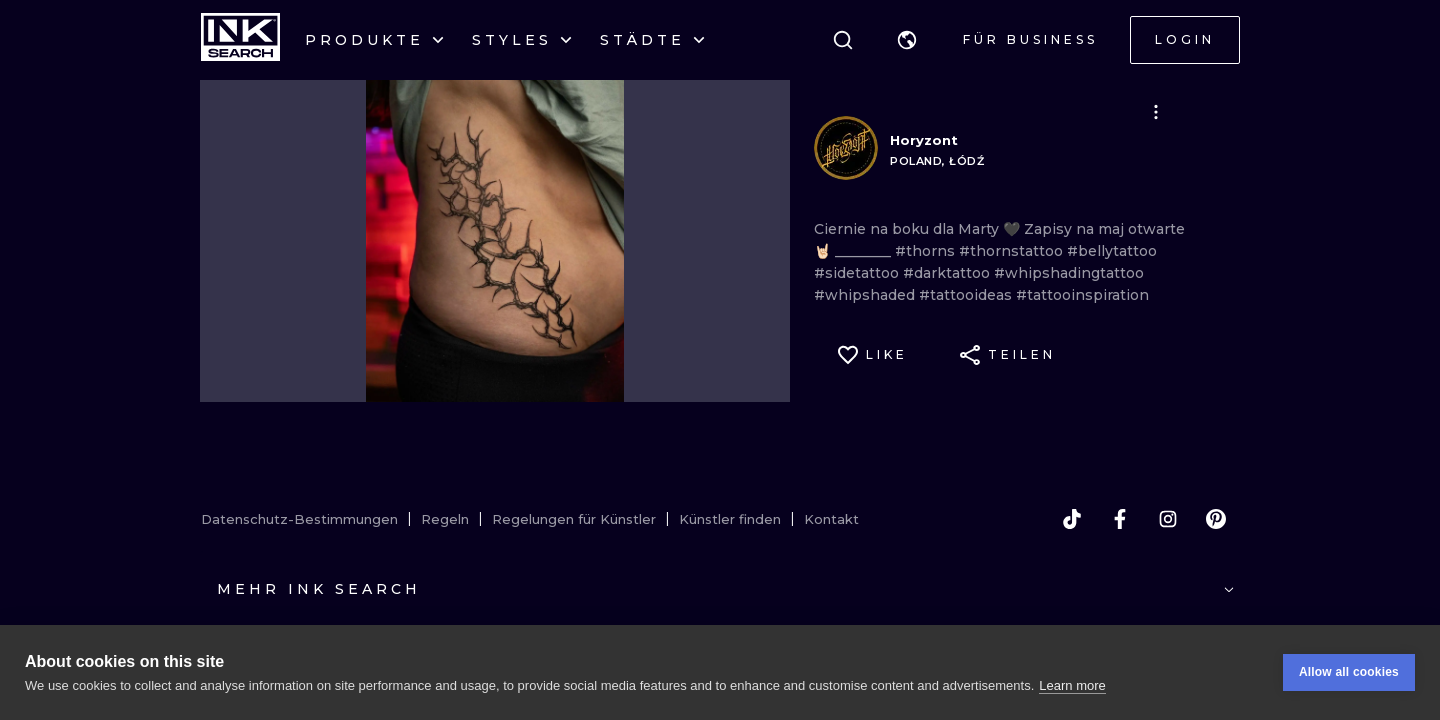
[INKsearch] (240, 40)
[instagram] (1168, 519)
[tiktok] (1072, 519)
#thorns (927, 251)
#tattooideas (967, 295)
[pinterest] (1216, 519)
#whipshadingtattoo (1069, 273)
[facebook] (1120, 519)
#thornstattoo (1013, 251)
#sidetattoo (858, 273)
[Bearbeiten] (1156, 112)
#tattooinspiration (1082, 295)
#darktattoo (948, 273)
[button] (907, 40)
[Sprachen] (907, 40)
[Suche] (843, 40)
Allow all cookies (1349, 679)
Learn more (1072, 692)
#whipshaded (866, 295)
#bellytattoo (1112, 251)
